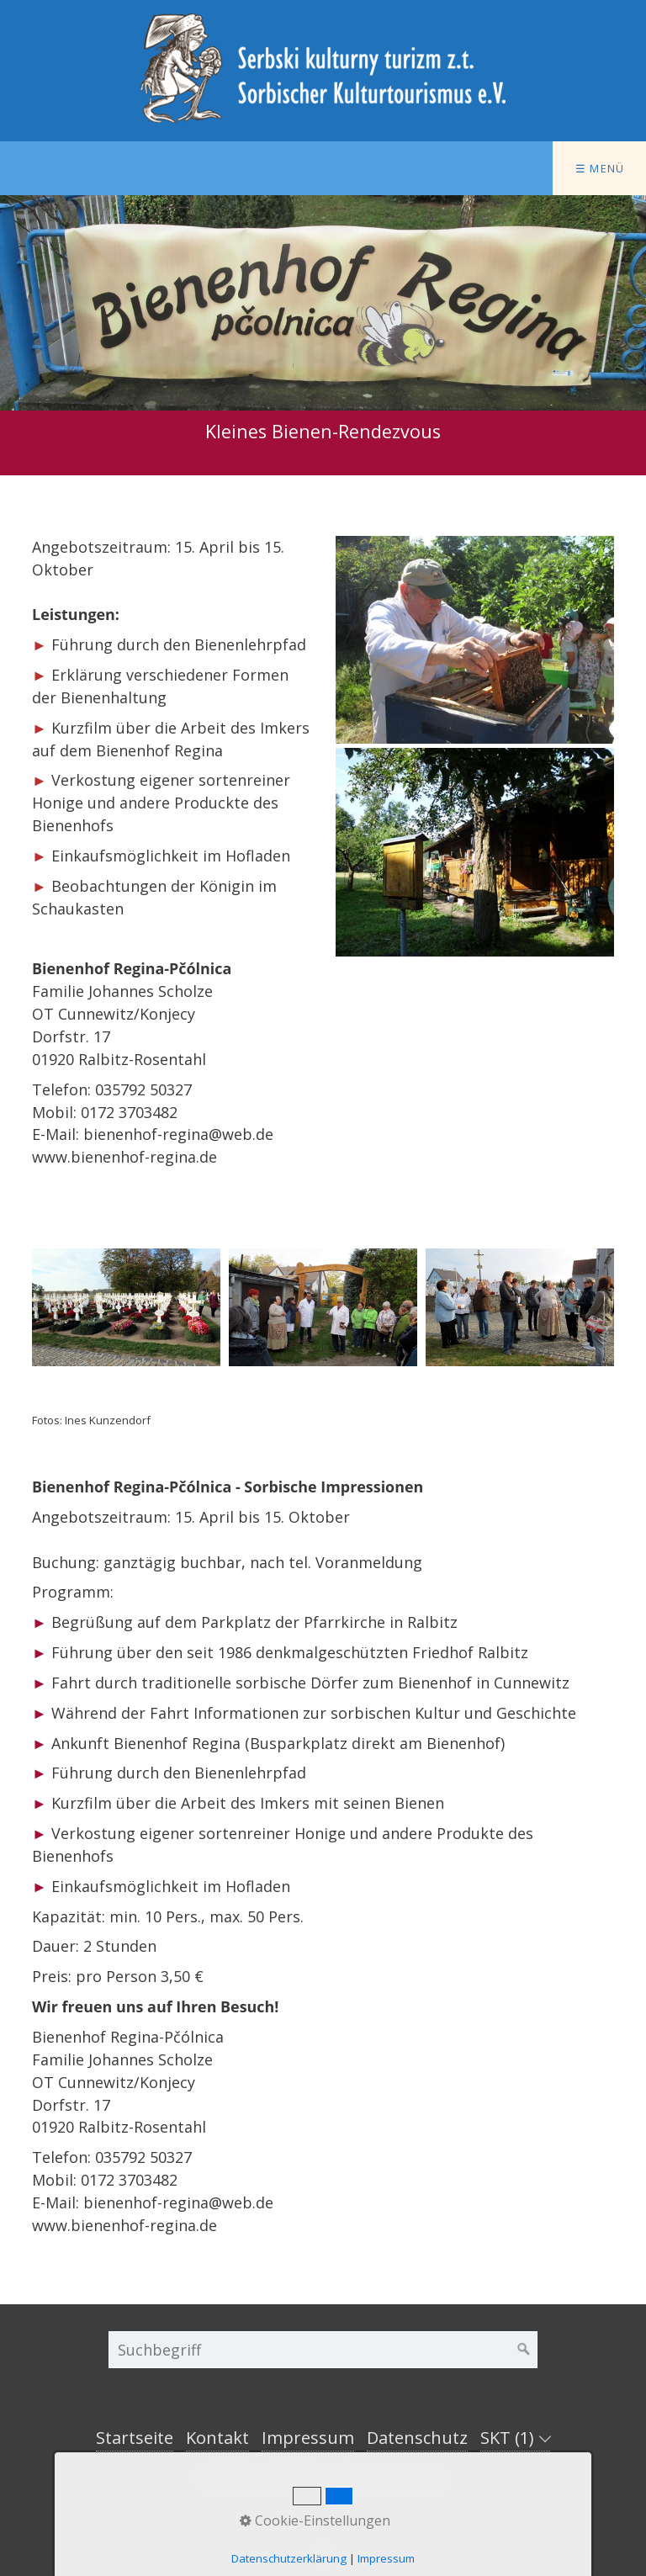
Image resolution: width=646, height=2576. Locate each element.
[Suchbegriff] (323, 2349)
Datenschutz (417, 2437)
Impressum (308, 2437)
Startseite (134, 2437)
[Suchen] (524, 2349)
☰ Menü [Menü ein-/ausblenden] (600, 168)
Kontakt (217, 2437)
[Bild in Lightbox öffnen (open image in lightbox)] (475, 640)
